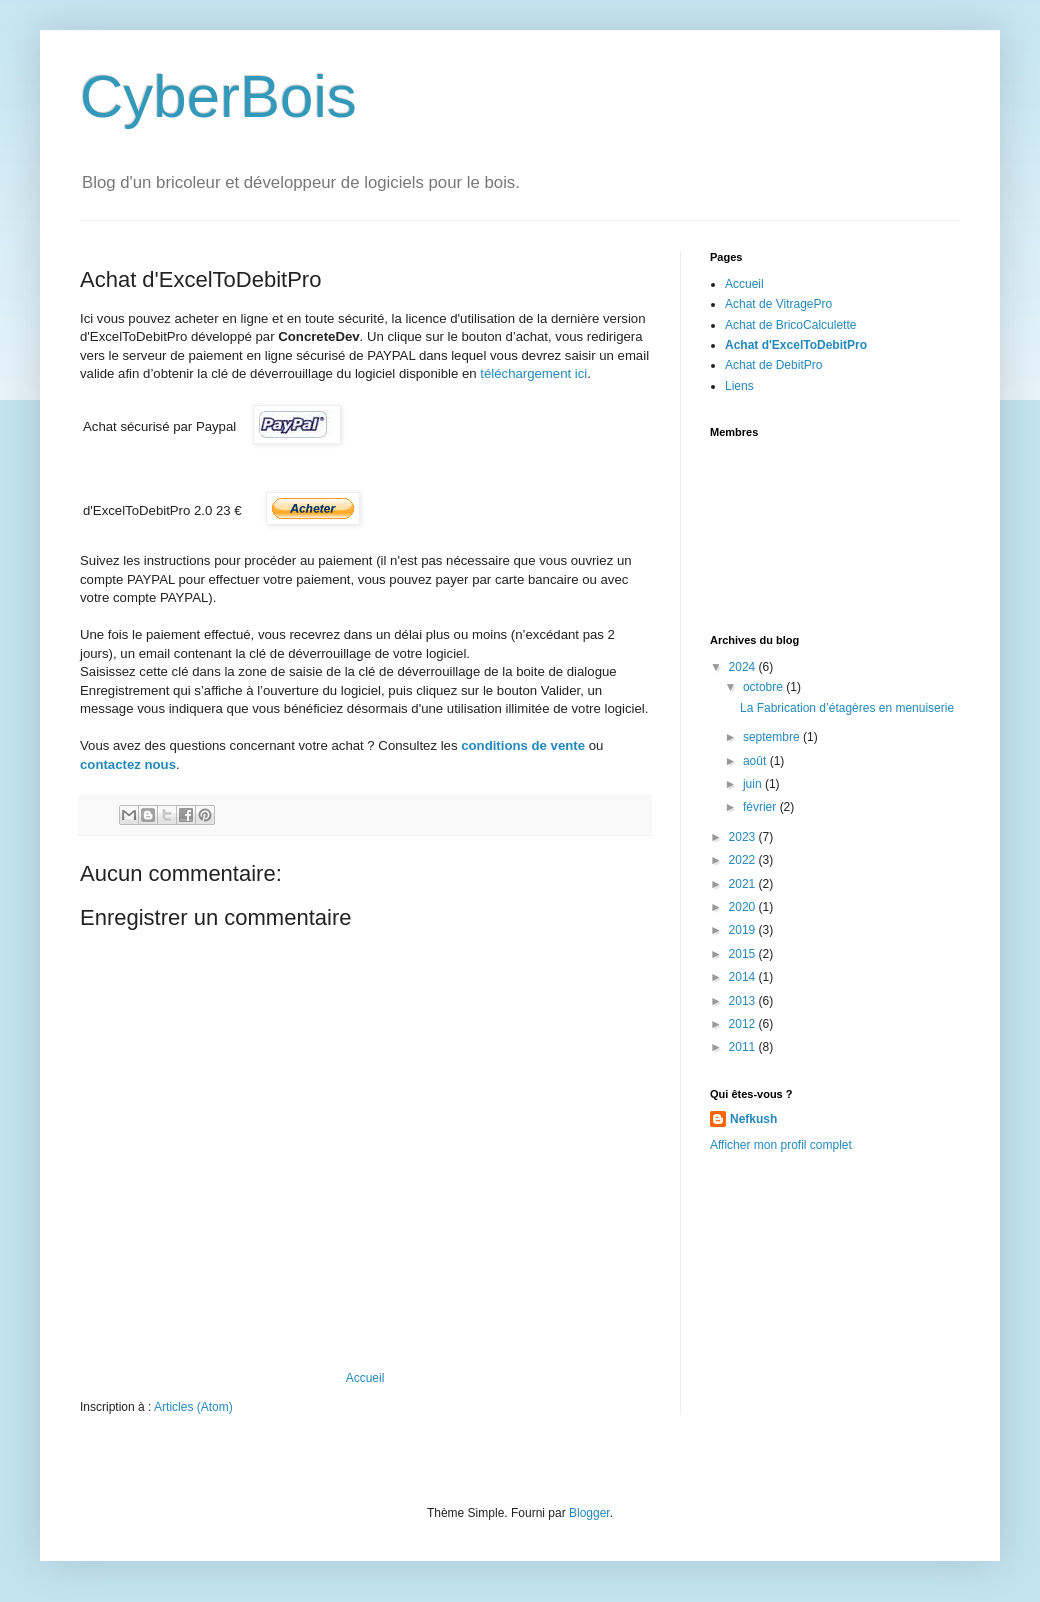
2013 (744, 1001)
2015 (744, 954)
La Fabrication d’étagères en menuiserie (847, 708)
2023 (744, 837)
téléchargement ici (533, 373)
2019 (744, 930)
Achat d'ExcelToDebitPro (796, 345)
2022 (744, 860)
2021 (744, 884)
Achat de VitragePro (778, 304)
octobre (764, 687)
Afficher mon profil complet (781, 1145)
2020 (744, 907)
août (756, 761)
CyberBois (218, 96)
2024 (744, 667)
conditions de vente (523, 745)
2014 (744, 977)
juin (754, 784)
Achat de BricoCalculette (790, 325)
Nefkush (753, 1119)
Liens (739, 386)
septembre (773, 737)
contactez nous (128, 764)
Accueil (365, 1378)
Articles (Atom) (193, 1407)
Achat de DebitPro (773, 365)
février (761, 807)
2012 (744, 1024)
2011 (744, 1047)
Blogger (589, 1513)
